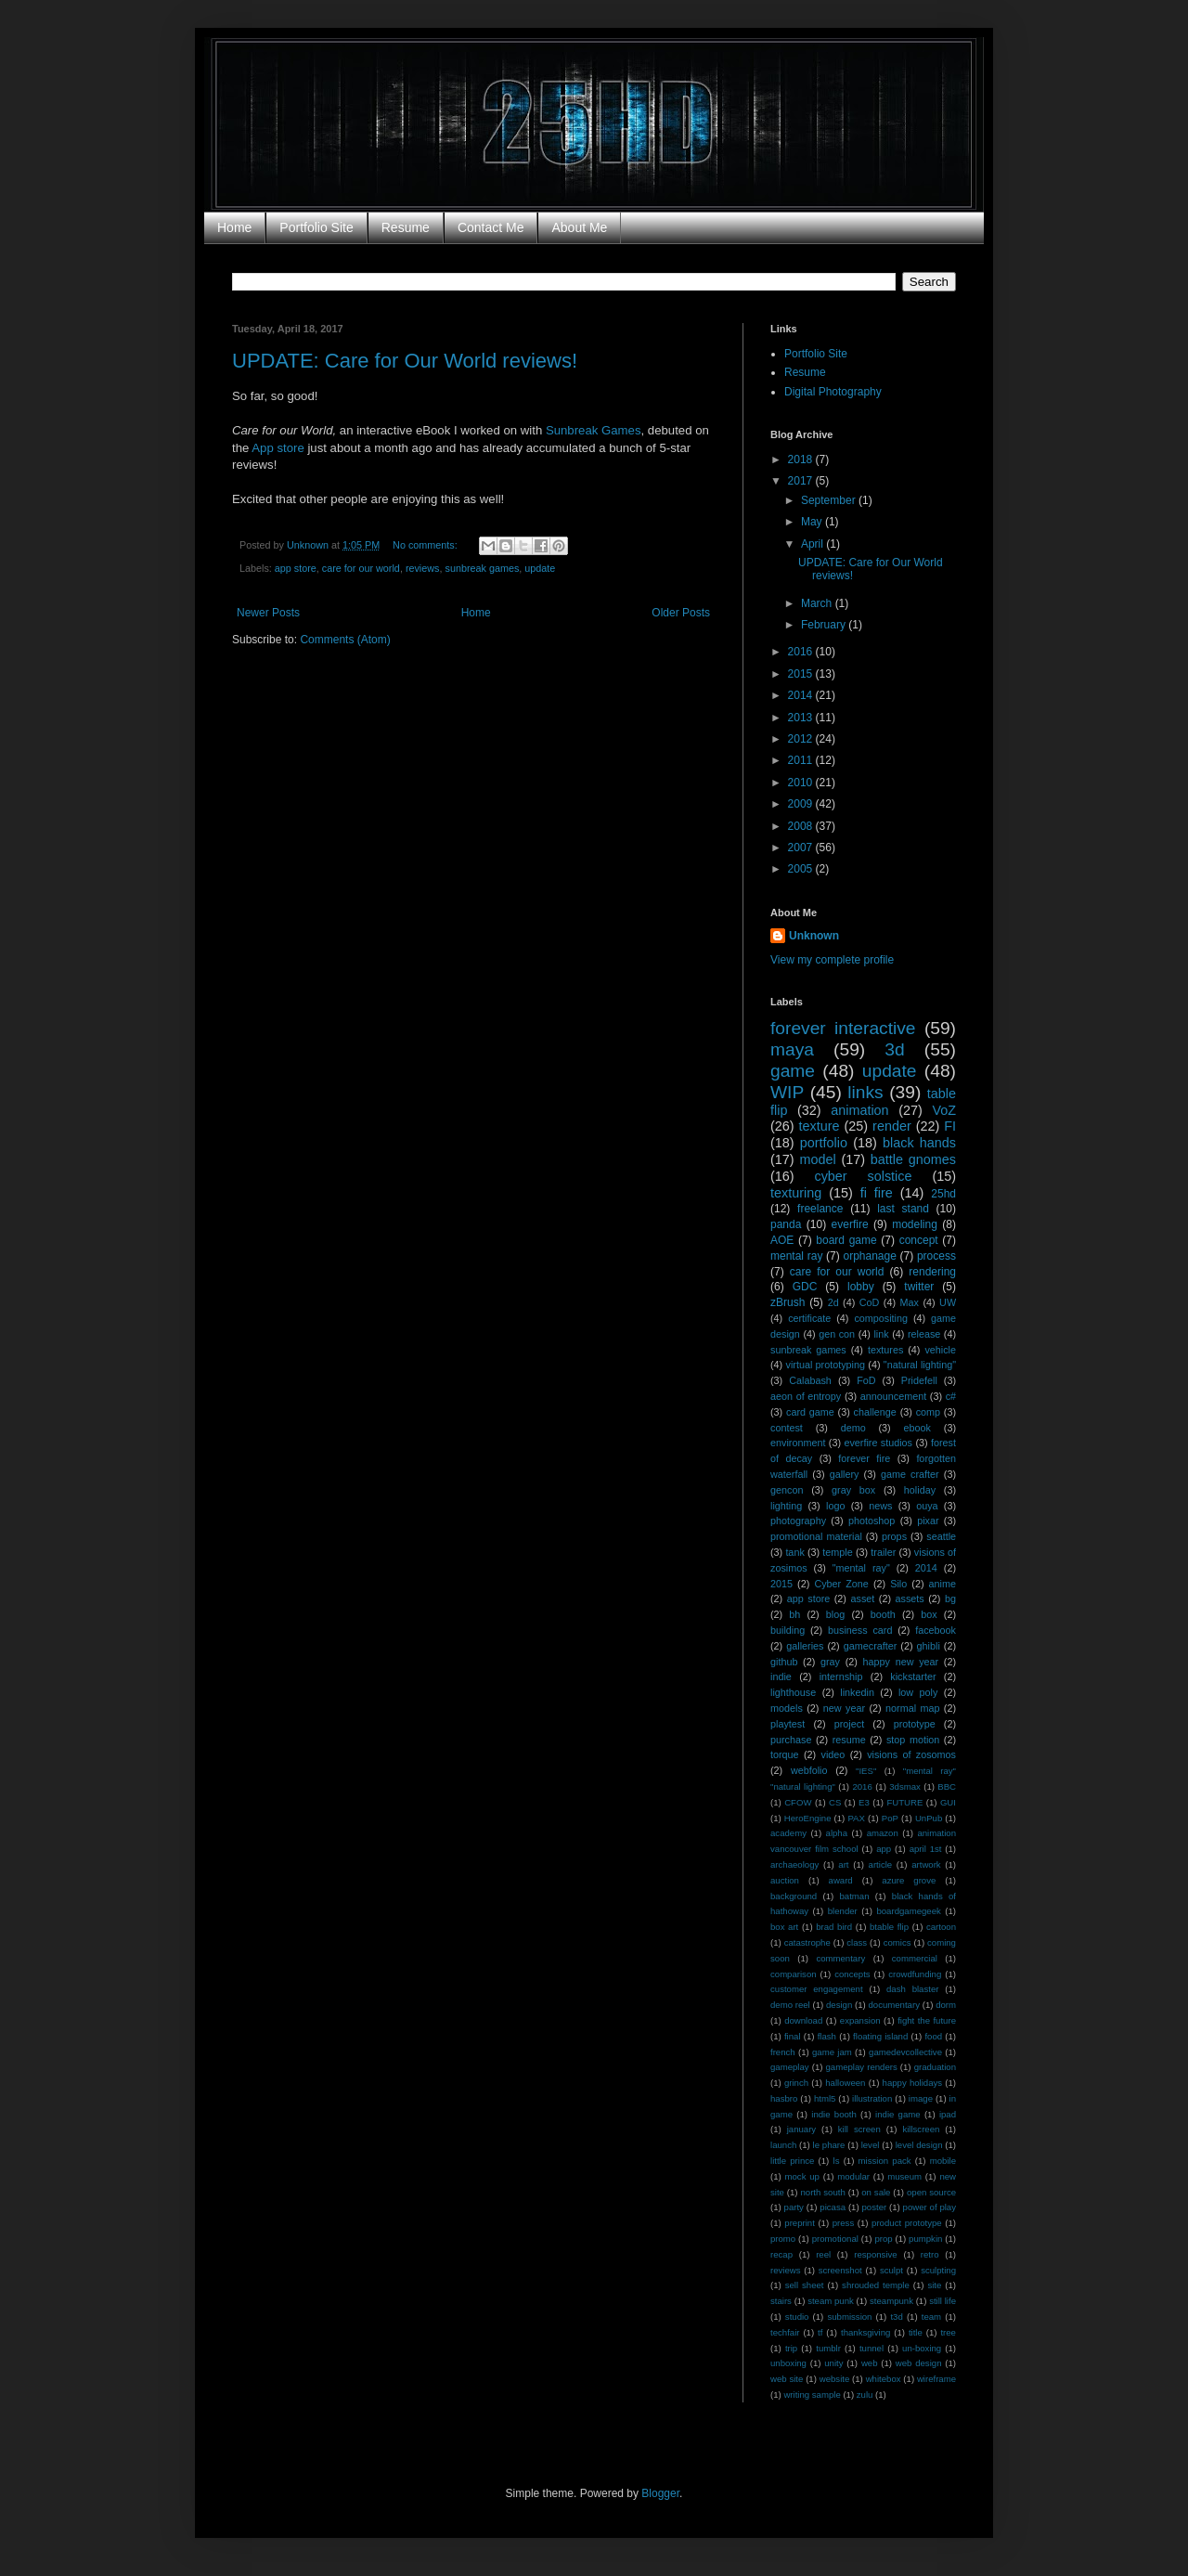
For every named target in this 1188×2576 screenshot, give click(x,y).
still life (942, 2301)
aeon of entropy (805, 1396)
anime (942, 1583)
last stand (903, 1208)
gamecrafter (870, 1645)
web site (786, 2379)
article (881, 1864)
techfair (784, 2332)
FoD (866, 1380)
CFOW (797, 1802)
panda (785, 1224)
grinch (796, 2083)
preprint (799, 2223)
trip (791, 2348)
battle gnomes (913, 1159)
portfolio (823, 1142)
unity (833, 2363)
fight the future (926, 2020)
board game (846, 1240)
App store (277, 448)
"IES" (866, 1771)
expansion (860, 2020)
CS (835, 1802)
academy (788, 1833)
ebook (917, 1427)
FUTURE (904, 1802)
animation (859, 1110)
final (792, 2036)
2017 (802, 480)
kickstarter (913, 1676)
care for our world (361, 568)
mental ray (796, 1255)
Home (234, 227)
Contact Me (491, 227)
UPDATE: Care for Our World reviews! (404, 360)
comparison (793, 1974)
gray (830, 1661)
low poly (917, 1692)
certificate (809, 1318)
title (916, 2332)
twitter (919, 1286)
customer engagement (816, 1989)
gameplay (789, 2067)
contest (786, 1427)
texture (819, 1126)
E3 (864, 1802)
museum (904, 2176)
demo (853, 1427)
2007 (802, 847)
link (880, 1334)
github (783, 1661)
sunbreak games (482, 568)
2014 (802, 695)
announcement (893, 1396)
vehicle (940, 1349)
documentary (893, 2005)
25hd (943, 1193)
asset (862, 1598)
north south (822, 2192)
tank (794, 1552)
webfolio (809, 1770)
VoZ (944, 1110)
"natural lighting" (920, 1364)
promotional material (816, 1536)
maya (792, 1049)
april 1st (926, 1849)
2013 (802, 717)
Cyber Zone (841, 1583)
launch (783, 2145)
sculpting (938, 2270)
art (843, 1864)
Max (909, 1302)
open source (931, 2192)
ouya (926, 1505)
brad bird (834, 1927)
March (818, 603)
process (936, 1255)
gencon (786, 1489)
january (801, 2129)
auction (784, 1880)
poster (874, 2207)
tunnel (871, 2348)
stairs (781, 2301)
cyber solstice (862, 1176)
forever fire (864, 1458)
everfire (850, 1224)
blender (843, 1911)
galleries (804, 1645)
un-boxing (921, 2348)
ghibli (928, 1645)
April (813, 543)
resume (849, 1739)
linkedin (857, 1692)
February (824, 624)
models (786, 1708)
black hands (919, 1142)
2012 (802, 738)
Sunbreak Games (593, 430)
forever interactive (843, 1028)
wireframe (936, 2379)
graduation (935, 2067)
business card (860, 1630)
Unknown (814, 935)
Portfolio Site (316, 227)
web (869, 2363)
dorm (946, 2005)
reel (823, 2254)
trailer (883, 1552)
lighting (786, 1505)
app (883, 1849)
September (830, 500)
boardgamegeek (908, 1911)
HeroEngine (808, 1818)
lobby (860, 1286)
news (880, 1505)
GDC (805, 1286)
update (539, 568)
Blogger (660, 2493)
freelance (820, 1208)
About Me (579, 227)
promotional (835, 2238)
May (813, 521)
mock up (802, 2176)
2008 (802, 826)
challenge (875, 1411)
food (933, 2036)
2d (833, 1302)
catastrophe (807, 1942)
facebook (935, 1630)
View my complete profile (832, 959)
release (924, 1334)
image (921, 2098)
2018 (802, 459)
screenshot (840, 2270)
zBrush (787, 1302)
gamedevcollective (905, 2052)
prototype (915, 1723)
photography (798, 1520)
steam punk (830, 2301)
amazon (882, 1833)
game (792, 1071)
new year (844, 1708)
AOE (782, 1240)
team (931, 2316)
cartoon (941, 1927)
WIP (787, 1092)
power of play (929, 2207)
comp (928, 1411)
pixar (927, 1520)
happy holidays (913, 2083)
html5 (824, 2098)
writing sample (811, 2394)
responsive (875, 2254)
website (835, 2379)
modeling (914, 1224)
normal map (912, 1708)
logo (835, 1505)
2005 (802, 868)
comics (897, 1942)
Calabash (810, 1380)
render (891, 1126)
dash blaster (912, 1989)
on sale (875, 2192)
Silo (898, 1583)
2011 (802, 760)
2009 (802, 803)
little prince (792, 2160)
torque (784, 1754)
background (793, 1896)
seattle (941, 1536)
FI (950, 1126)
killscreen (920, 2129)
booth (883, 1614)
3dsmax (905, 1786)
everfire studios (878, 1442)
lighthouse (793, 1692)
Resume (405, 227)
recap (781, 2254)
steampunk (891, 2301)
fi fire (876, 1192)
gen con (837, 1334)
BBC (946, 1786)
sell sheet (804, 2285)
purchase (790, 1739)
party (794, 2207)
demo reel (790, 2005)
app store (295, 568)
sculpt (891, 2270)
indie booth (834, 2114)
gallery (844, 1474)
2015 (802, 673)
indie (781, 1676)
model (817, 1159)
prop (883, 2238)
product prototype (907, 2223)
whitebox (883, 2379)
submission (849, 2316)
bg (950, 1598)
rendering (932, 1271)
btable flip (889, 1927)
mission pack (885, 2160)
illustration (872, 2098)
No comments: (426, 544)
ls (836, 2160)
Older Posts (681, 612)
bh (794, 1614)
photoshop (871, 1520)
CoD (869, 1302)
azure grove (909, 1880)
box (928, 1614)
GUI (948, 1802)
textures (885, 1349)
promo (782, 2238)
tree (948, 2332)
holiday (920, 1489)
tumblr (828, 2348)
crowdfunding (914, 1974)
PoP (890, 1818)
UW (947, 1302)
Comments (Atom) (345, 639)
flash (827, 2036)
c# (951, 1396)
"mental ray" (861, 1567)
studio (797, 2316)
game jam (832, 2052)
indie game (898, 2114)
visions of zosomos (911, 1754)
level (870, 2145)
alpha (836, 1833)
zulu (865, 2394)
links (865, 1092)
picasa (833, 2207)
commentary (840, 1958)
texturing (795, 1192)
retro (930, 2254)
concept (918, 1240)
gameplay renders (861, 2067)
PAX (855, 1818)
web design (919, 2363)
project (849, 1723)
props (894, 1536)
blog (835, 1614)
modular (853, 2176)
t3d (896, 2316)
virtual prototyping (826, 1364)
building (787, 1630)
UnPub (928, 1818)
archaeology (794, 1864)
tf (820, 2332)
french (782, 2052)
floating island (880, 2036)
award (841, 1880)
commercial (914, 1958)
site (934, 2285)
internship (841, 1676)
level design (919, 2145)
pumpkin (925, 2238)
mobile (943, 2160)
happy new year (901, 1661)
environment (797, 1442)
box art (784, 1927)
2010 (802, 782)
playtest (787, 1723)
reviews (423, 568)
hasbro (783, 2098)
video (832, 1754)
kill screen (859, 2129)
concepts (852, 1974)
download (803, 2020)
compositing (881, 1318)
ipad (947, 2114)
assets (910, 1598)
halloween (845, 2083)
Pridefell (919, 1380)
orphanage (869, 1255)
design (839, 2005)
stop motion (912, 1739)
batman (855, 1896)
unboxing (788, 2363)
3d (894, 1049)
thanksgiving (865, 2332)
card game (810, 1411)
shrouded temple (876, 2285)
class (856, 1942)
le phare (829, 2145)
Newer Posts (268, 612)
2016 (802, 651)
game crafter (910, 1474)
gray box (853, 1489)
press (843, 2223)
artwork (925, 1864)
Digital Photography (833, 391)
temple (837, 1552)
